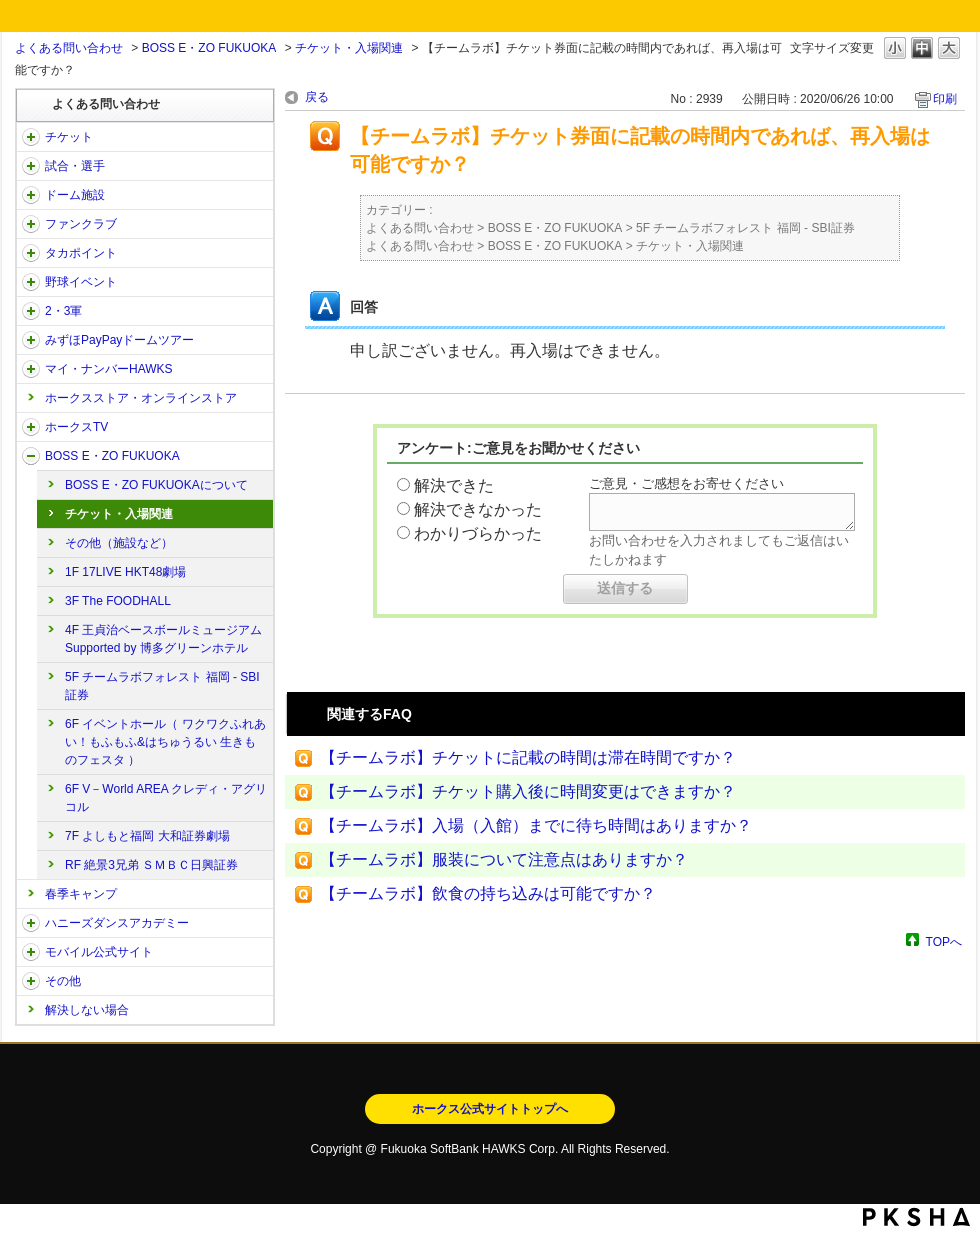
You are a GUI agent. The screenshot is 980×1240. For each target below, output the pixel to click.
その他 (63, 981)
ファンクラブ (81, 224)
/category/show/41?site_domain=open (31, 253)
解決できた (454, 485)
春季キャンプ (81, 894)
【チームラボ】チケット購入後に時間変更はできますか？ (528, 791)
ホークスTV (76, 427)
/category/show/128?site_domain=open (31, 456)
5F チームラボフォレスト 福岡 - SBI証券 (162, 686)
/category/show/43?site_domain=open (31, 311)
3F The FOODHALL (118, 601)
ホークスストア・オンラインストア (141, 398)
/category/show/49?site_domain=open (31, 981)
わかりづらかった (478, 533)
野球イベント (81, 282)
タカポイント (81, 253)
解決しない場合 (87, 1010)
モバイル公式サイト (99, 952)
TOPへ (944, 941)
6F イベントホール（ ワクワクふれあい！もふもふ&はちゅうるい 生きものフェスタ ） (165, 742)
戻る (317, 97)
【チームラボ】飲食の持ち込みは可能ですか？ (488, 893)
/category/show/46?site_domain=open (31, 369)
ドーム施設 (75, 195)
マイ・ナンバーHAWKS (109, 369)
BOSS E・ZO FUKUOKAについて (156, 485)
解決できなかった (478, 509)
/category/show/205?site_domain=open (31, 427)
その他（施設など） (119, 543)
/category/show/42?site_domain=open (31, 282)
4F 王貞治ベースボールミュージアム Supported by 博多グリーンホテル (163, 639)
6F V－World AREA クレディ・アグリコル (166, 798)
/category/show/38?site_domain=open (31, 166)
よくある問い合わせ (69, 48)
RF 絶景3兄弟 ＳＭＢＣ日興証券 (151, 865)
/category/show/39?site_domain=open (31, 195)
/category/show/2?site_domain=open (31, 137)
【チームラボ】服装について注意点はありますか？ (504, 859)
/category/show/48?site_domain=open (31, 952)
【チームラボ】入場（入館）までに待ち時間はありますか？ (536, 825)
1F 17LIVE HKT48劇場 (125, 572)
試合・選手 (75, 166)
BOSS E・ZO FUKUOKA (209, 48)
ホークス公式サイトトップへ (490, 1109)
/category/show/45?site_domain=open (31, 340)
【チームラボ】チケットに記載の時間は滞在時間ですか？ (528, 757)
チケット (69, 137)
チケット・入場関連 (349, 48)
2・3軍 (63, 311)
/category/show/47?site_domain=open (31, 923)
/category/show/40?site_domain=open (31, 224)
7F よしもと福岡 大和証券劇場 (147, 836)
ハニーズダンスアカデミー (117, 923)
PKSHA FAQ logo (916, 1217)
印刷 (945, 99)
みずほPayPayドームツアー (119, 340)
